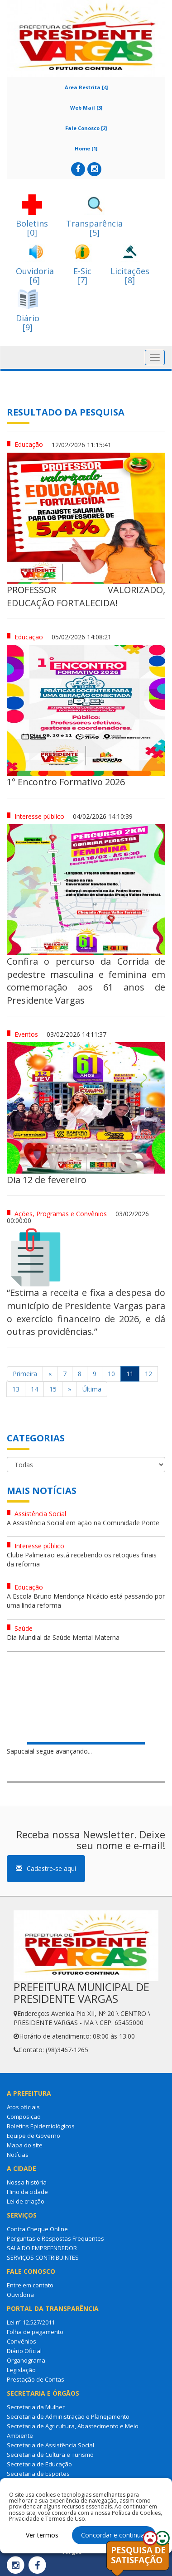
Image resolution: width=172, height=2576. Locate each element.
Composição (24, 2116)
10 (111, 1373)
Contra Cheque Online (37, 2229)
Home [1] (86, 148)
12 (148, 1373)
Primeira (25, 1373)
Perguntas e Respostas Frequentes (55, 2238)
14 (34, 1389)
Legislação (21, 2370)
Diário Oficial (24, 2351)
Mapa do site (25, 2145)
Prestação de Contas (35, 2379)
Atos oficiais (23, 2107)
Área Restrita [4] (86, 87)
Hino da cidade (27, 2192)
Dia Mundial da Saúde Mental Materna (63, 1637)
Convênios (21, 2341)
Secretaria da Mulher (36, 2407)
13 (15, 1389)
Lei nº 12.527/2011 (31, 2322)
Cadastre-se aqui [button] (46, 1868)
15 (53, 1389)
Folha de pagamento (35, 2332)
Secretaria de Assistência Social (50, 2445)
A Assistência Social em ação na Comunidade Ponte (83, 1522)
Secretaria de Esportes (38, 2474)
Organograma (26, 2360)
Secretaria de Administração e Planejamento (68, 2416)
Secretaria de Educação (39, 2464)
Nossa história (27, 2182)
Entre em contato (30, 2285)
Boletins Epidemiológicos (41, 2126)
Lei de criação (25, 2201)
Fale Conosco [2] (86, 128)
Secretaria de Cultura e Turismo (50, 2454)
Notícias (18, 2155)
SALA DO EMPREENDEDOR (42, 2248)
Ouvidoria (20, 2295)
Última (91, 1389)
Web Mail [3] (86, 107)
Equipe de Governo (33, 2135)
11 (130, 1373)
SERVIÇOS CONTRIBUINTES (43, 2257)
